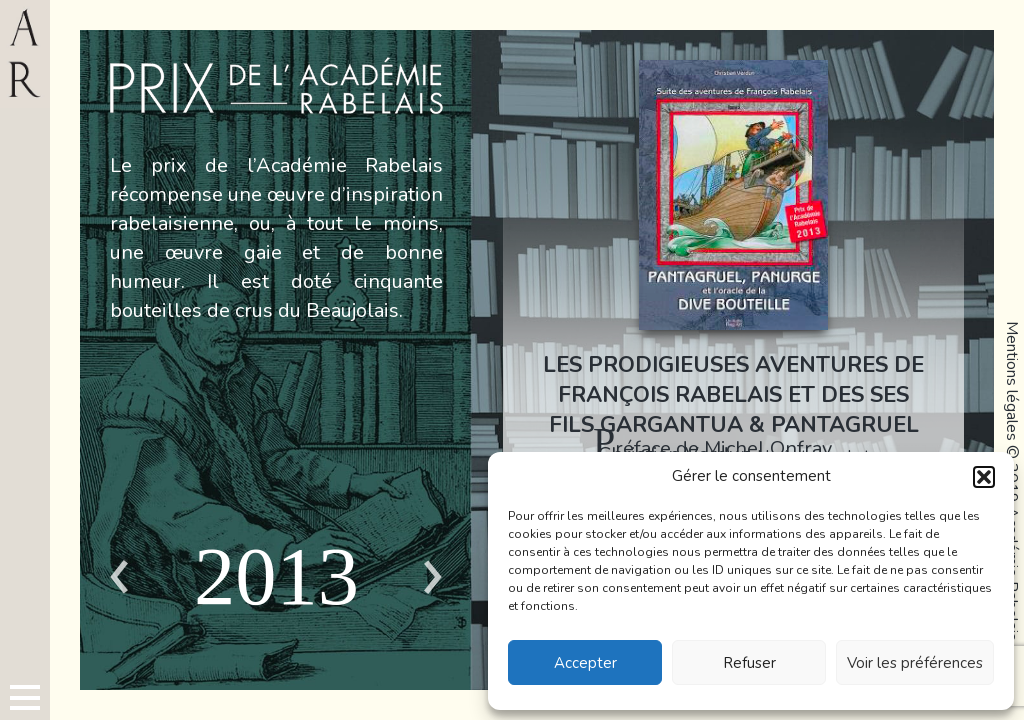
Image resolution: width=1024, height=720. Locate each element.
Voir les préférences (915, 663)
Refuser (749, 663)
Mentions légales (1012, 381)
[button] (984, 477)
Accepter (585, 663)
